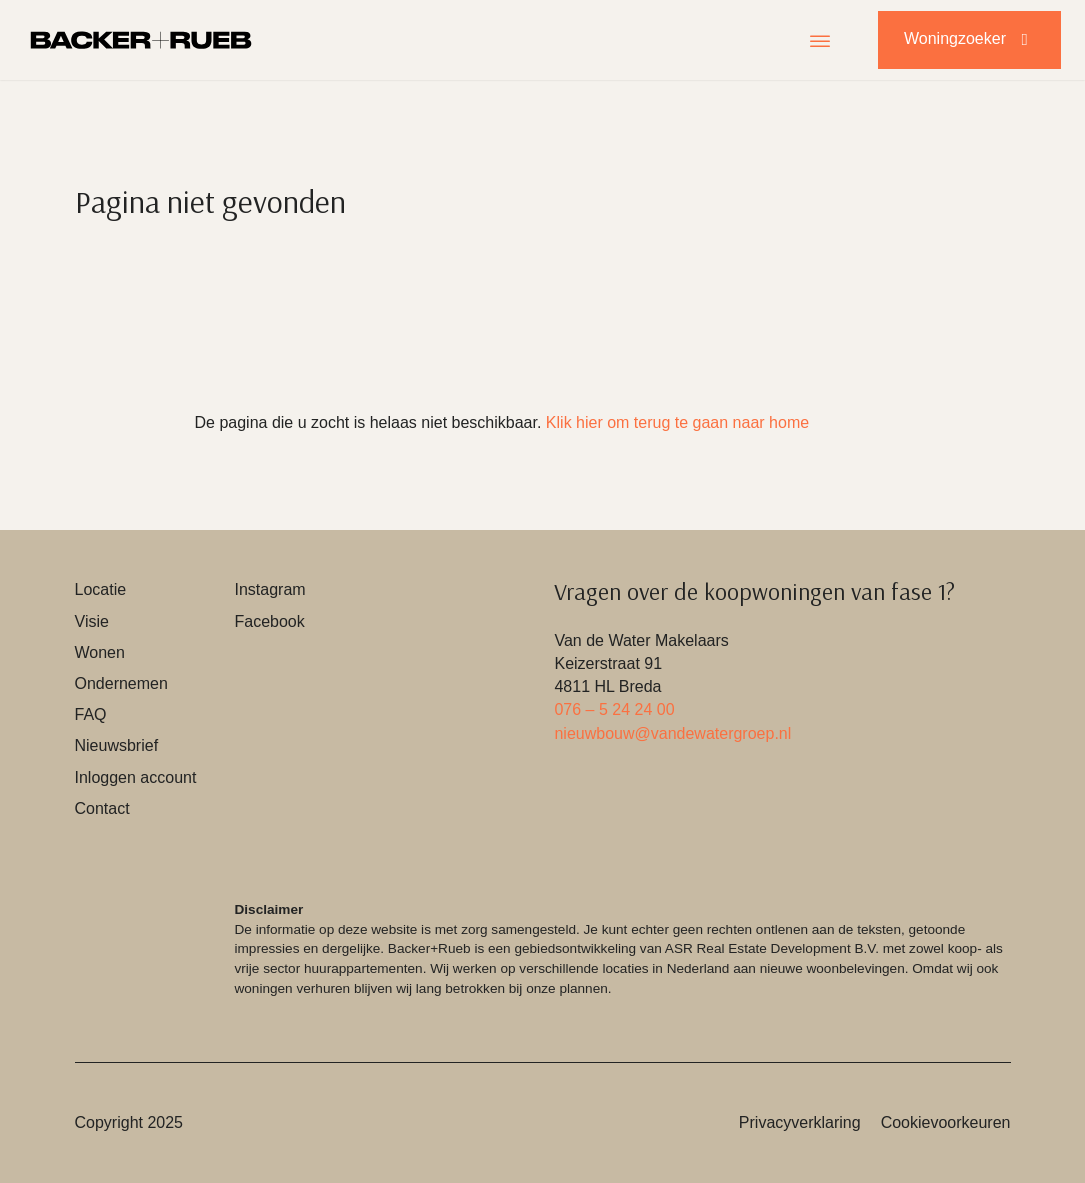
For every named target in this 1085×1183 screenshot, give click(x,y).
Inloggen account (136, 777)
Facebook (269, 621)
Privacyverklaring (800, 1122)
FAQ (91, 714)
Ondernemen (121, 683)
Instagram (269, 589)
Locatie (101, 589)
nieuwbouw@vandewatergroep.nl (672, 733)
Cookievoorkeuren (946, 1122)
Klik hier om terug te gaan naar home (677, 422)
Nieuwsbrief (117, 745)
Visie (92, 621)
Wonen (100, 652)
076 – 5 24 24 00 (614, 709)
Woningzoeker (969, 39)
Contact (102, 808)
